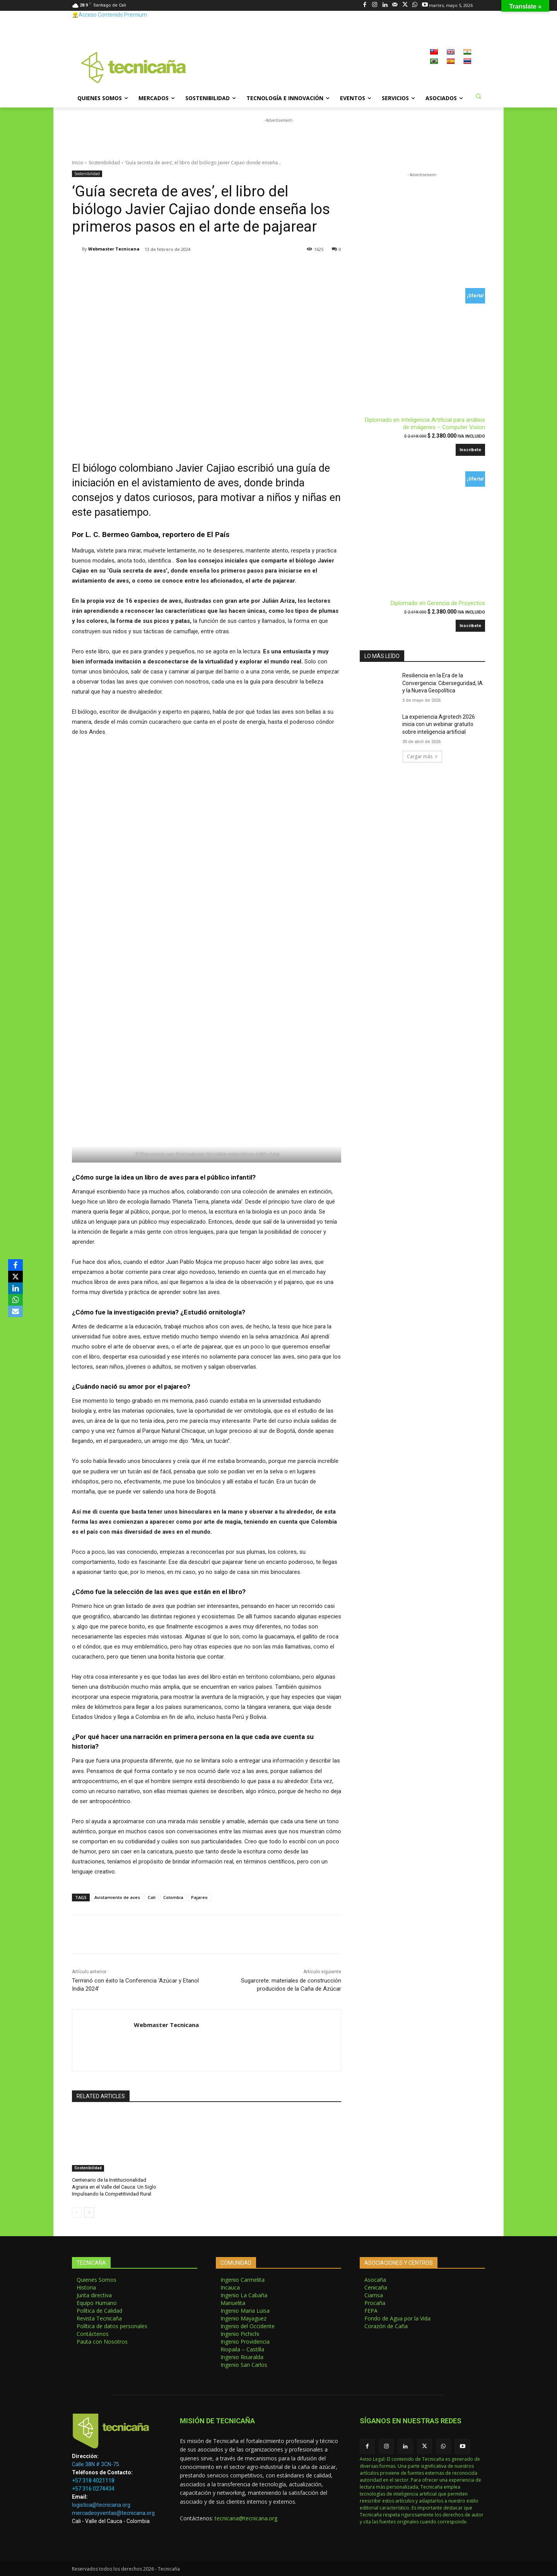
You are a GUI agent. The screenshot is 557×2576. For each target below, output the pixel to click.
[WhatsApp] (15, 1300)
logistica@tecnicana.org (101, 2505)
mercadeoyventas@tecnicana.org (113, 2513)
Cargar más (422, 756)
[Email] (15, 1311)
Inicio (78, 162)
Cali (151, 1897)
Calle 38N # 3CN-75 (95, 2464)
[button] (478, 96)
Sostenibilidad (104, 162)
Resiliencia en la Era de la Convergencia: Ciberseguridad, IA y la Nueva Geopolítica (442, 683)
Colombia (173, 1897)
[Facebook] (15, 1265)
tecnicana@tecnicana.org (246, 2518)
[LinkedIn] (15, 1288)
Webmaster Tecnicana (114, 249)
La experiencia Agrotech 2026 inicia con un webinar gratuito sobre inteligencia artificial (438, 724)
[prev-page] (77, 2213)
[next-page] (89, 2213)
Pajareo (199, 1897)
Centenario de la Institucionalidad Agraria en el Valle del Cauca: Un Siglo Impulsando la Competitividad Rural (114, 2187)
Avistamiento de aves (117, 1897)
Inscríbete (470, 449)
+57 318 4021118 (93, 2480)
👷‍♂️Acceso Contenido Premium (109, 15)
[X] (15, 1276)
